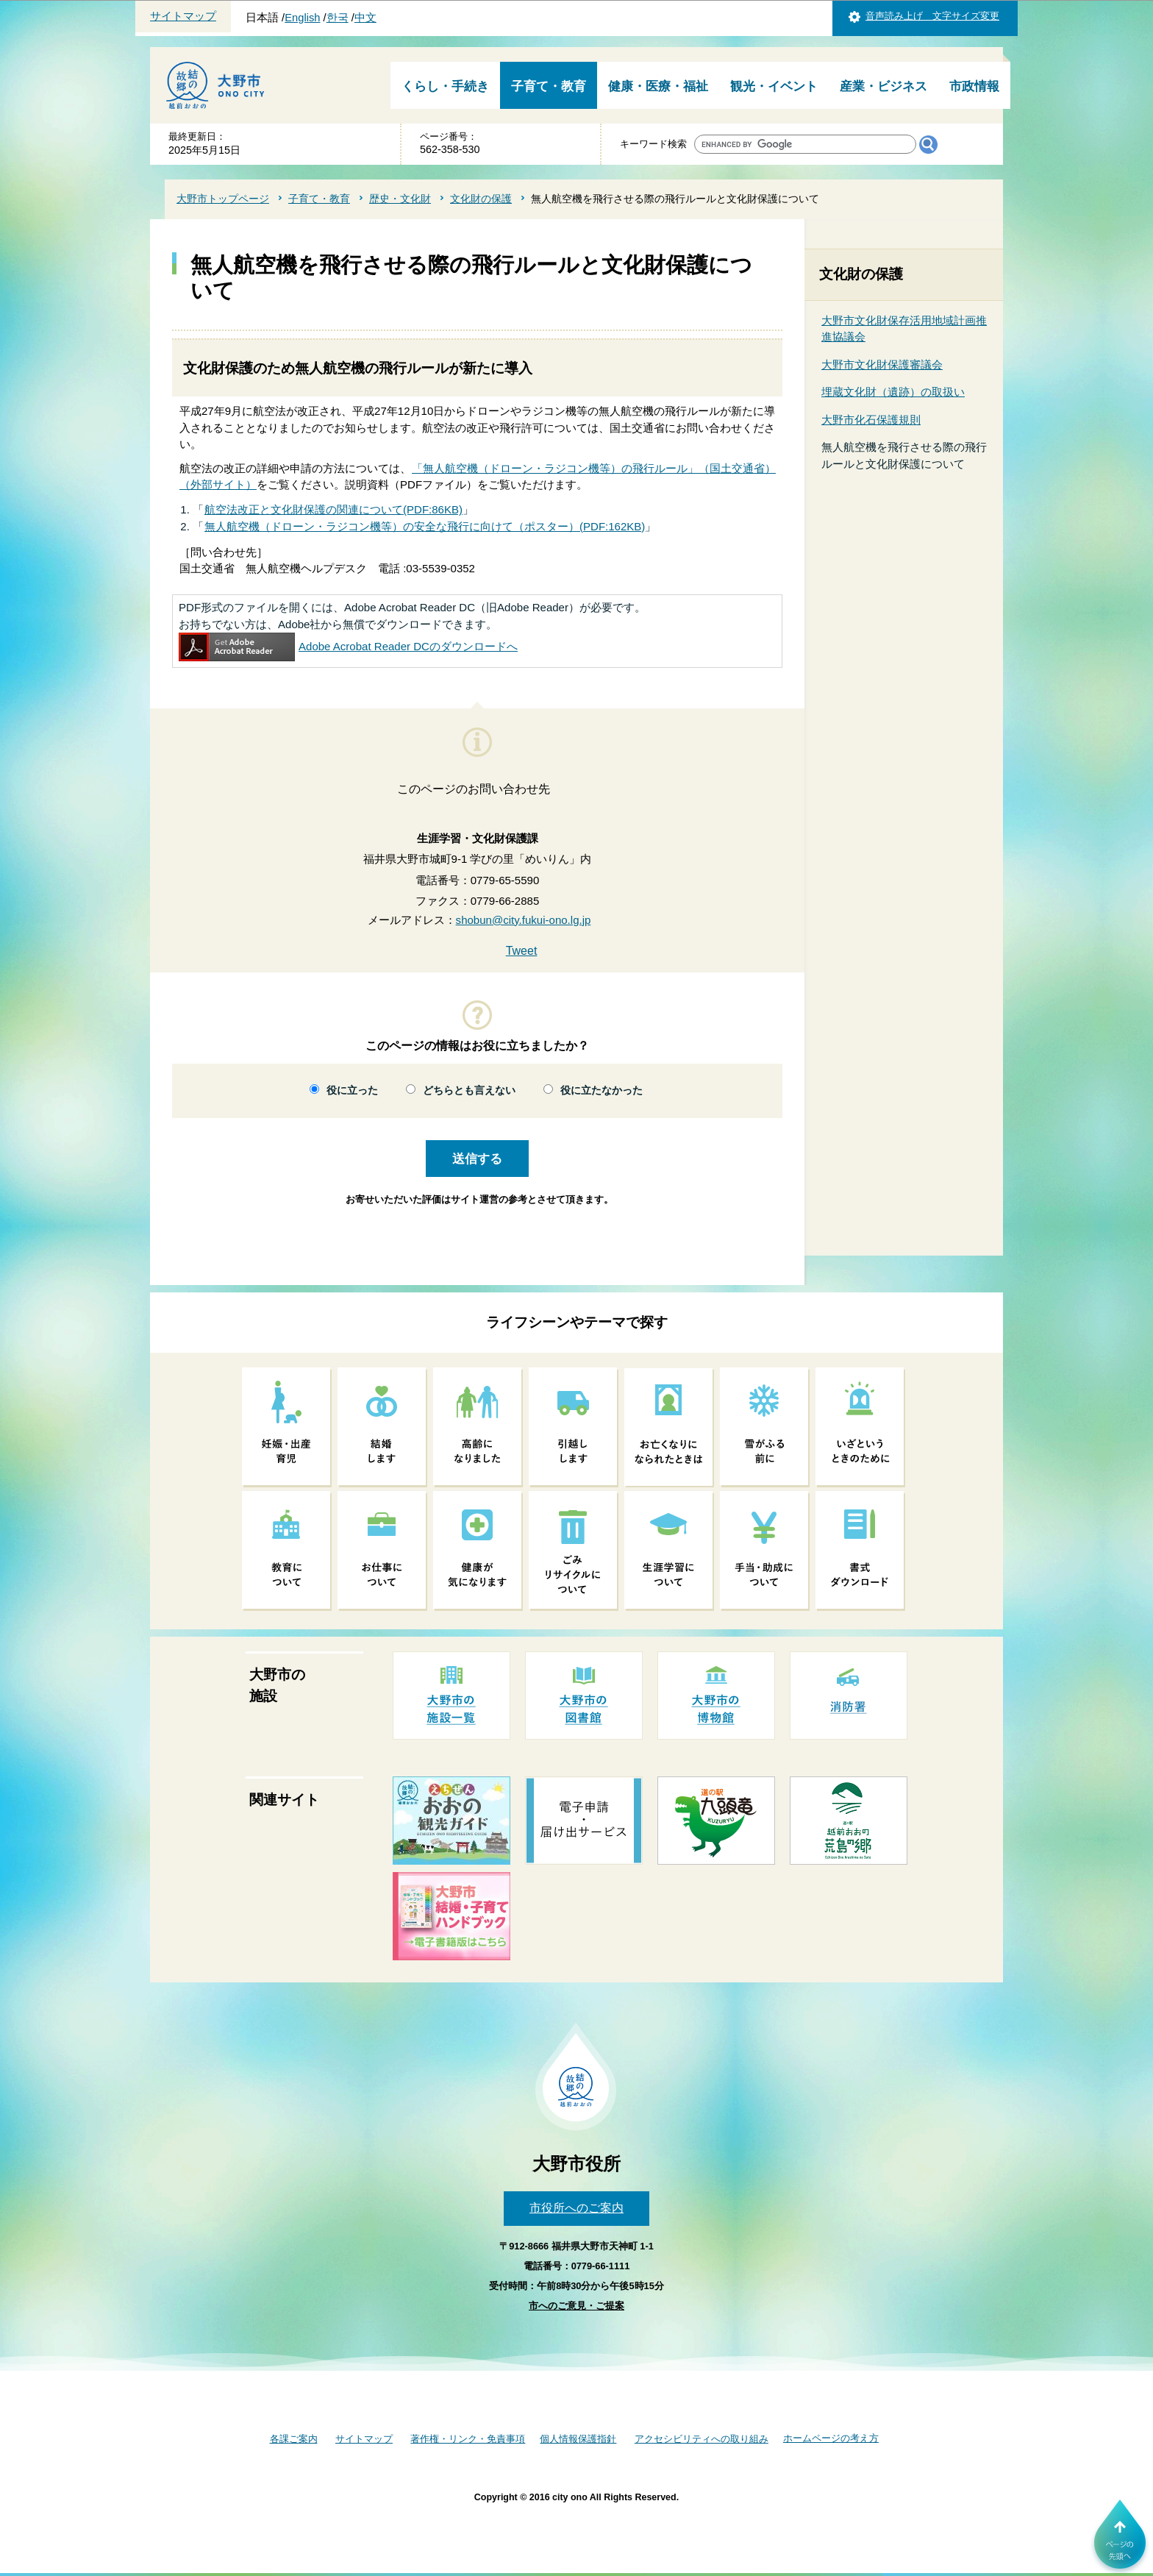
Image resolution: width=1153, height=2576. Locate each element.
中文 (365, 18)
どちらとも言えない (469, 1090)
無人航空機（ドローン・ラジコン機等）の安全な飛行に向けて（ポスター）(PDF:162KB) (424, 526)
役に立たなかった (601, 1090)
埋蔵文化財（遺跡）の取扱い (893, 391)
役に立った (352, 1090)
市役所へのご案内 (576, 2208)
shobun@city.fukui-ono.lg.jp (523, 920)
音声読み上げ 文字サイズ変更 (932, 15)
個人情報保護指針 (578, 2438)
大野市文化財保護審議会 (882, 364)
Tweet (522, 950)
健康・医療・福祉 (658, 86)
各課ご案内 (294, 2438)
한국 (337, 18)
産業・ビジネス (883, 86)
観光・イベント (774, 86)
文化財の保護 (481, 198)
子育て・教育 (548, 86)
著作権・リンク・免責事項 (467, 2438)
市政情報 (974, 86)
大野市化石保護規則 (871, 419)
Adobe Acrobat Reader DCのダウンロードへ (348, 646)
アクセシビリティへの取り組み (701, 2438)
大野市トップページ (222, 198)
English (302, 18)
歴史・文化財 (400, 198)
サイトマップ (183, 16)
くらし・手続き (445, 86)
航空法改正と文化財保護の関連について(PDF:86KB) (333, 509)
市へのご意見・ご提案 (576, 2305)
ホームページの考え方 (831, 2438)
